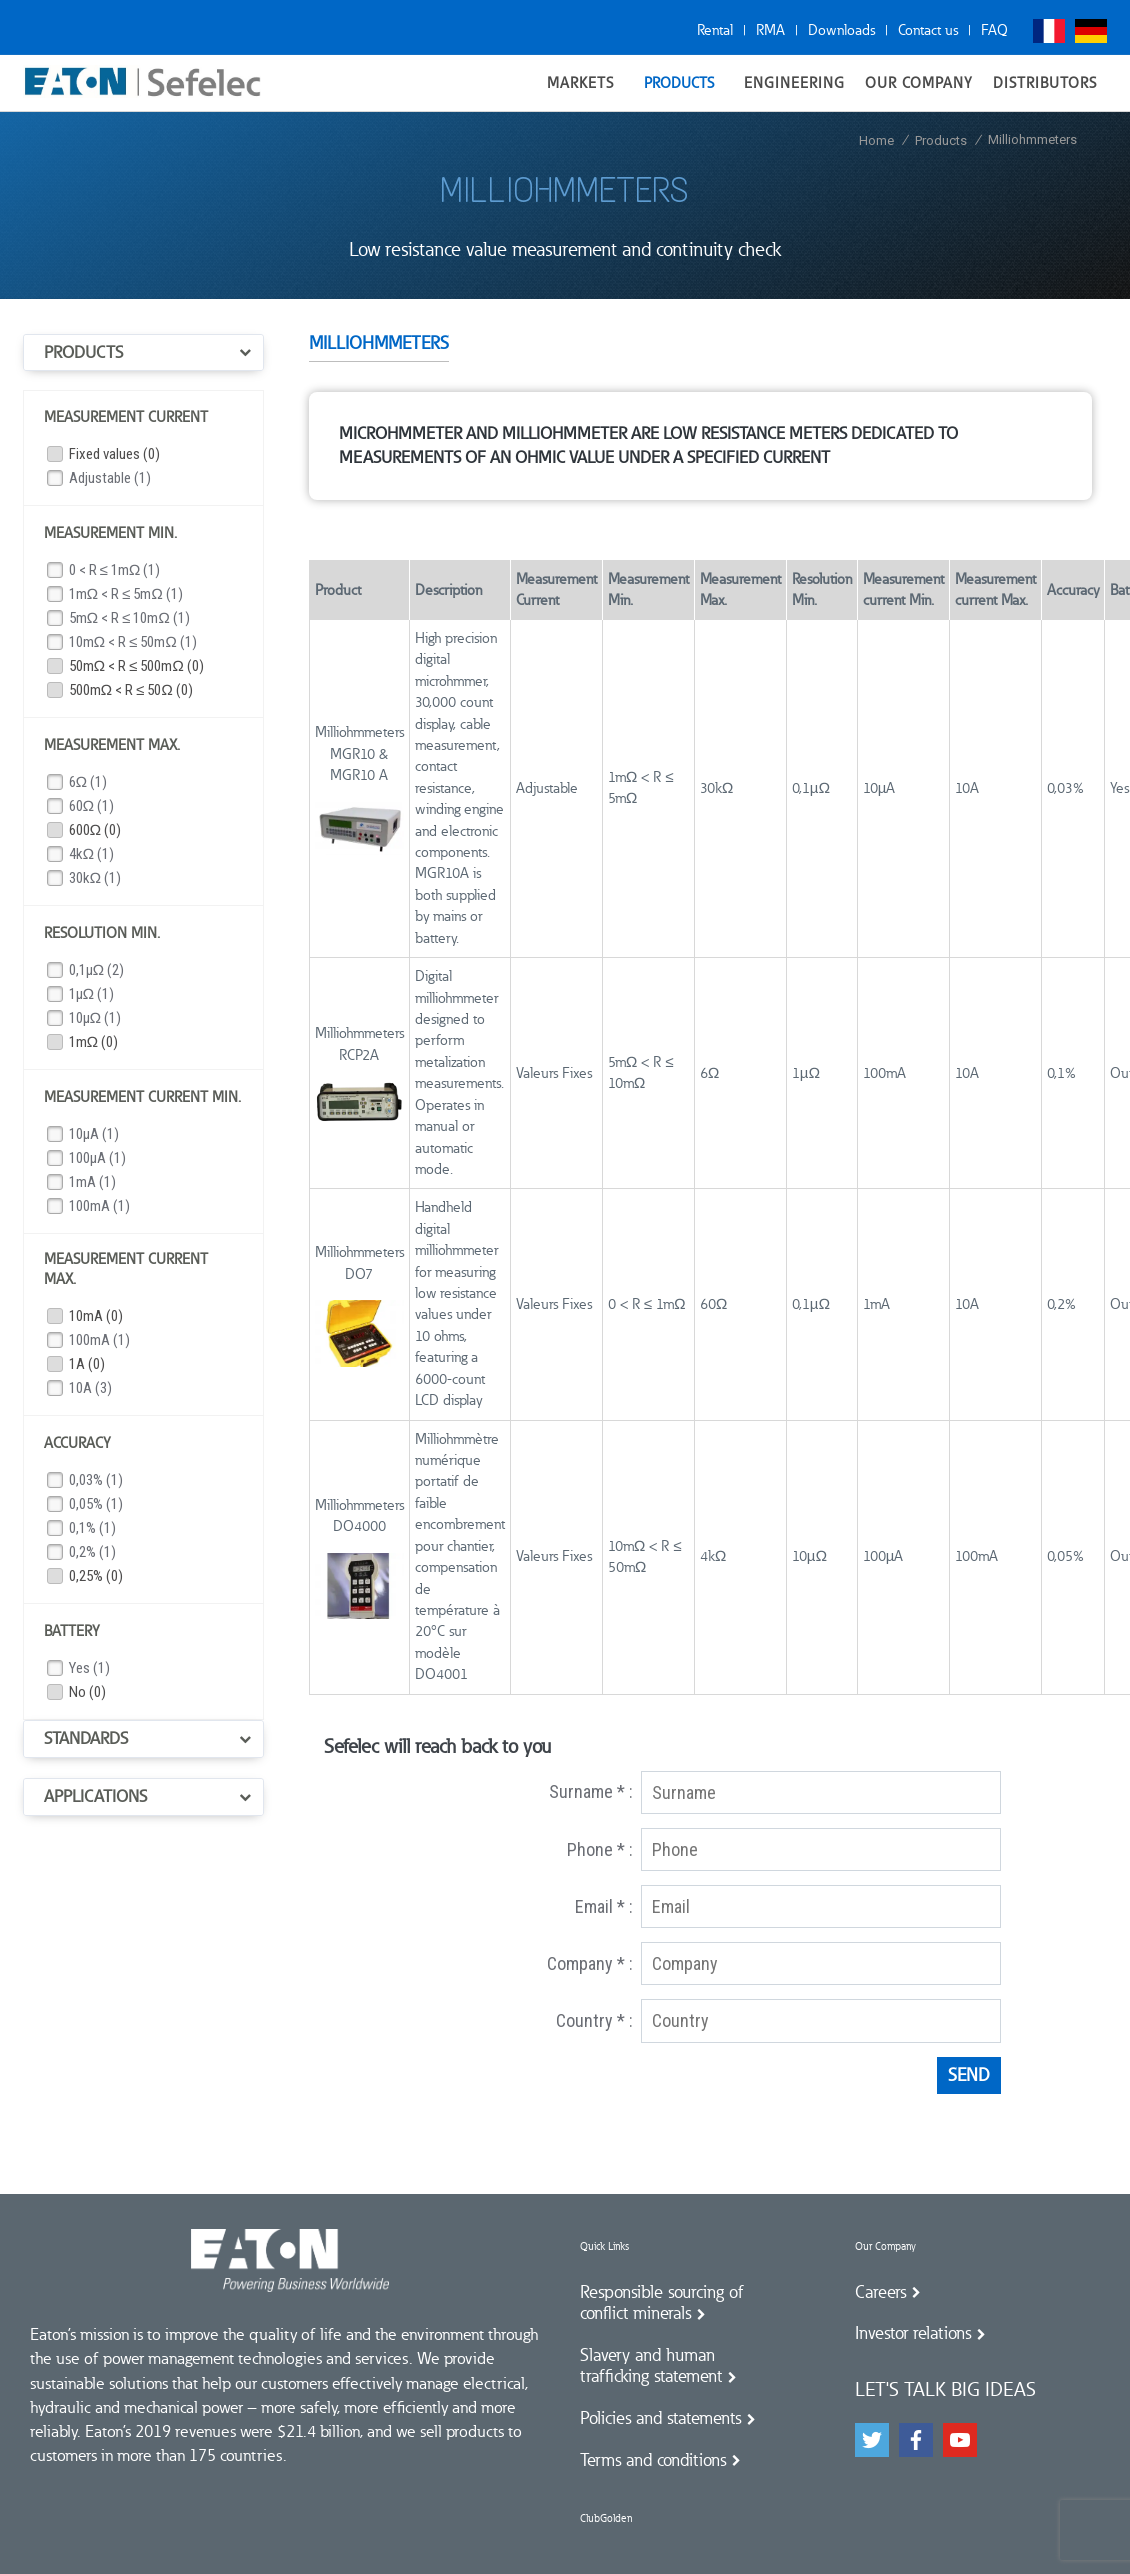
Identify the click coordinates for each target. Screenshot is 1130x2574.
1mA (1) (92, 1182)
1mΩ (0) (94, 1042)
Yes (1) (89, 1668)
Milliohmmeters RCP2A (359, 1043)
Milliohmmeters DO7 (359, 1262)
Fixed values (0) (114, 454)
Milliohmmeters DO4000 (359, 1515)
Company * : (590, 1963)
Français (1049, 31)
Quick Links (604, 2246)
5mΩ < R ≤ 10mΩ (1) (129, 618)
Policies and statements (660, 2418)
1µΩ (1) (92, 994)
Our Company (885, 2246)
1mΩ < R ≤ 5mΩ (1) (126, 594)
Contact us (928, 30)
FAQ (994, 30)
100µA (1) (97, 1158)
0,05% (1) (96, 1504)
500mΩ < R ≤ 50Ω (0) (131, 690)
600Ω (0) (95, 830)
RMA (770, 30)
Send (969, 2075)
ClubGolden (606, 2518)
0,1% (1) (92, 1528)
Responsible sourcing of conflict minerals (662, 2303)
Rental (715, 30)
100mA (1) (99, 1206)
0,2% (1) (92, 1552)
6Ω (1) (88, 782)
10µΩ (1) (95, 1018)
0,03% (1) (96, 1480)
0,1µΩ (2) (97, 970)
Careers (880, 2292)
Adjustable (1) (110, 478)
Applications (95, 1796)
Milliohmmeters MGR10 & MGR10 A (359, 753)
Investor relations (913, 2333)
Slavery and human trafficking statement (651, 2366)
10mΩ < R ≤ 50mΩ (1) (133, 642)
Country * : (594, 2020)
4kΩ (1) (92, 854)
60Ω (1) (92, 806)
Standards (86, 1738)
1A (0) (87, 1364)
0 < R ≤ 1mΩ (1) (115, 570)
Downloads (841, 30)
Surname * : (591, 1791)
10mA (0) (96, 1316)
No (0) (87, 1692)
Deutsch (1091, 31)
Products (83, 352)
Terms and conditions (653, 2460)
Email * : (604, 1906)
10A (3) (90, 1388)
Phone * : (600, 1849)
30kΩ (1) (95, 878)
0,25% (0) (96, 1576)
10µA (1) (94, 1134)
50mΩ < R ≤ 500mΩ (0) (136, 666)
